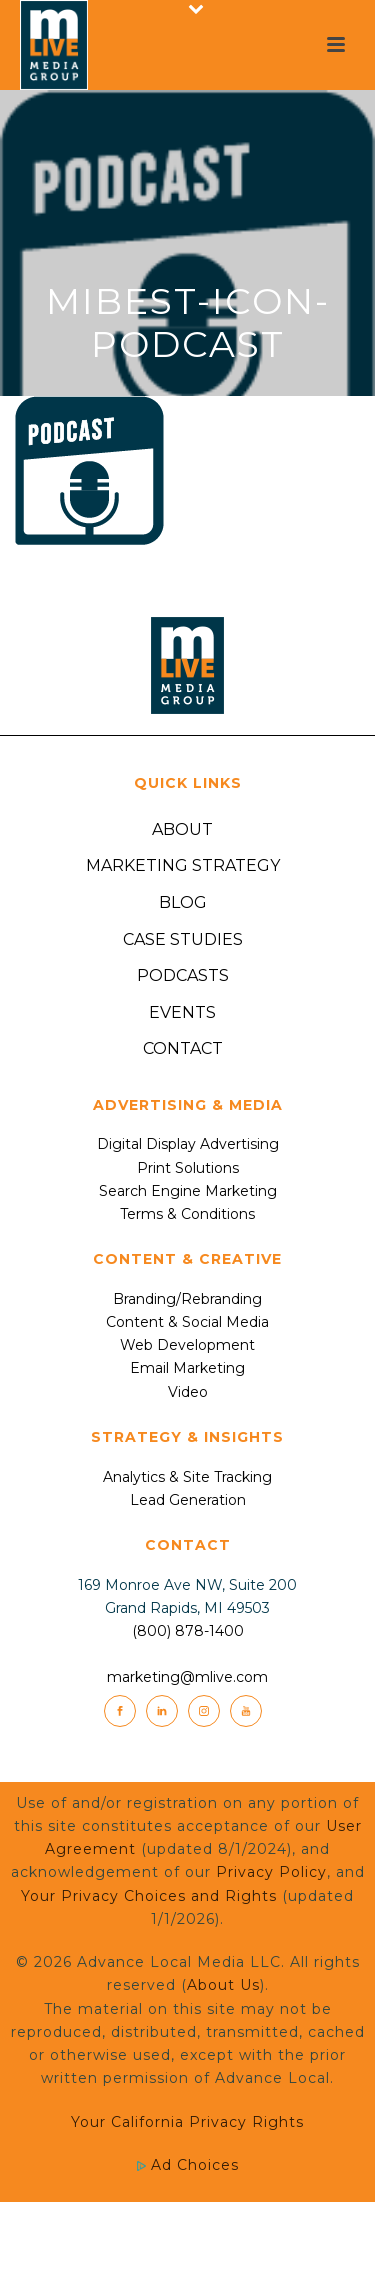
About (182, 829)
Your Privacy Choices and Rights (149, 1896)
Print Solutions (188, 1168)
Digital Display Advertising (188, 1144)
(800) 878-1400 (188, 1631)
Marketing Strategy (183, 865)
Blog (183, 902)
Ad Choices (188, 2165)
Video (188, 1392)
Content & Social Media (187, 1322)
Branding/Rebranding (187, 1299)
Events (182, 1012)
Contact (183, 1048)
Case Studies (183, 939)
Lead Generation (188, 1500)
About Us (223, 1985)
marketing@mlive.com (187, 1677)
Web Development (187, 1345)
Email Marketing (187, 1368)
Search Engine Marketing (188, 1191)
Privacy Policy (271, 1872)
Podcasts (183, 975)
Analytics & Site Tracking (187, 1477)
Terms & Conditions (187, 1214)
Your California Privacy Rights (187, 2122)
